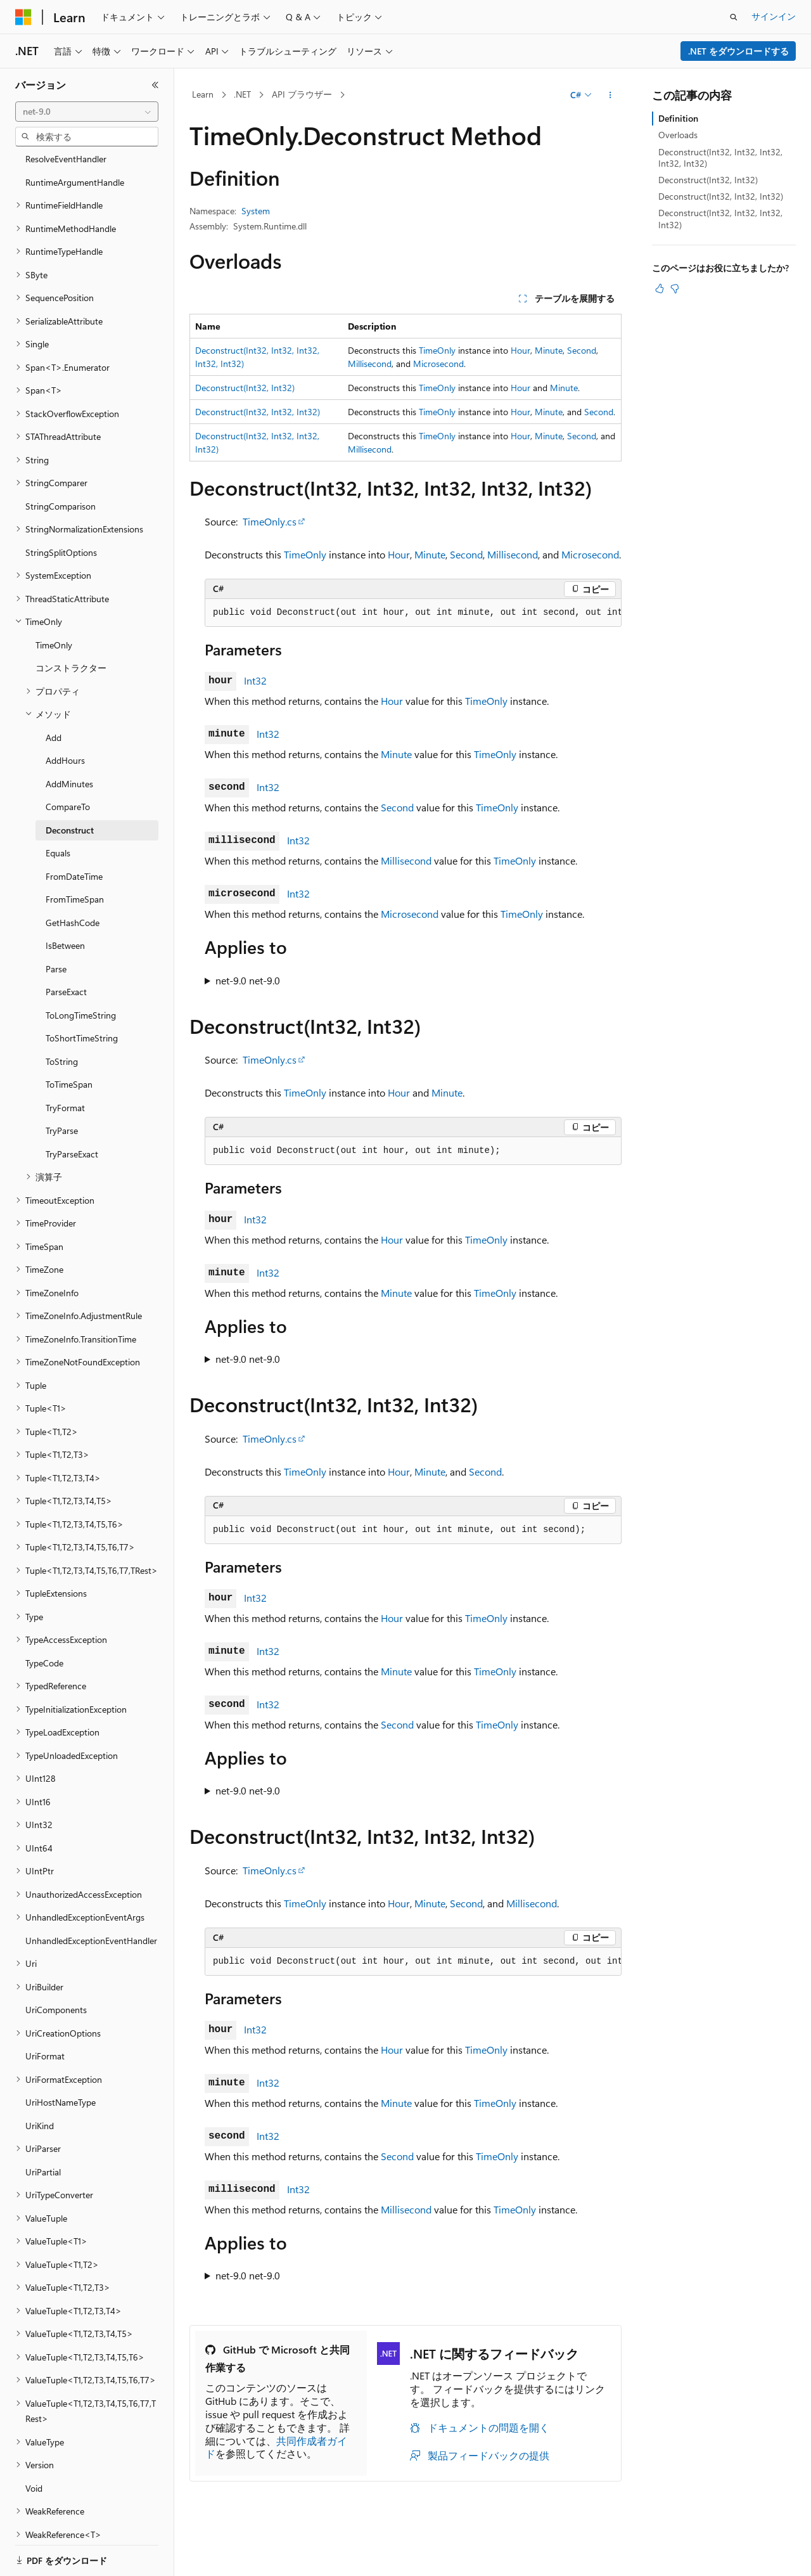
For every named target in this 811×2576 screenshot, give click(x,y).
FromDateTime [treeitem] (74, 833)
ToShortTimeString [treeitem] (82, 994)
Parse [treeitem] (56, 925)
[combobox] (86, 111)
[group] (413, 613)
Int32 (255, 680)
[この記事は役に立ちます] (659, 288)
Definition (678, 118)
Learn (203, 94)
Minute (549, 350)
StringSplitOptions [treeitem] (61, 509)
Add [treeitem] (53, 694)
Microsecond (438, 363)
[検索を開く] (733, 17)
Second (581, 350)
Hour (520, 350)
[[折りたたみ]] (155, 85)
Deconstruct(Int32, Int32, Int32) (257, 412)
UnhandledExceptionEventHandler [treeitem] (91, 1897)
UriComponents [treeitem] (56, 1966)
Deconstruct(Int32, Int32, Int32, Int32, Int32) (720, 157)
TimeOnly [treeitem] (53, 601)
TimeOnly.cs (270, 521)
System (255, 211)
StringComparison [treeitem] (60, 462)
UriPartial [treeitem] (43, 2128)
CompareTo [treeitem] (68, 763)
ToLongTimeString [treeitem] (81, 971)
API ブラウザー (302, 94)
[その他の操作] (610, 95)
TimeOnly (437, 350)
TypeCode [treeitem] (44, 1619)
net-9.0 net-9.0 (247, 980)
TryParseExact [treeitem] (72, 1110)
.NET (242, 94)
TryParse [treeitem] (62, 1087)
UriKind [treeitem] (39, 2082)
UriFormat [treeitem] (45, 2012)
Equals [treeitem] (58, 809)
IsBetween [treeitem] (65, 902)
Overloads (678, 135)
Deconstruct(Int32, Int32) (245, 388)
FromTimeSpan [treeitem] (75, 855)
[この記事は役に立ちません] (674, 288)
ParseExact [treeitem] (66, 948)
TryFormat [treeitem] (65, 1064)
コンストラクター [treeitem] (70, 624)
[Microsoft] (23, 17)
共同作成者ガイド (276, 2447)
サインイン (773, 16)
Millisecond (370, 363)
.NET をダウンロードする (738, 51)
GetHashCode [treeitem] (72, 879)
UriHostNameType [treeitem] (60, 2058)
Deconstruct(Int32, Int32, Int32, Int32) (720, 218)
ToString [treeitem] (62, 1018)
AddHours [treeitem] (65, 717)
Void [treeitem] (33, 2444)
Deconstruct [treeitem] (70, 786)
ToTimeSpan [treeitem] (69, 1040)
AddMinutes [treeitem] (69, 740)
